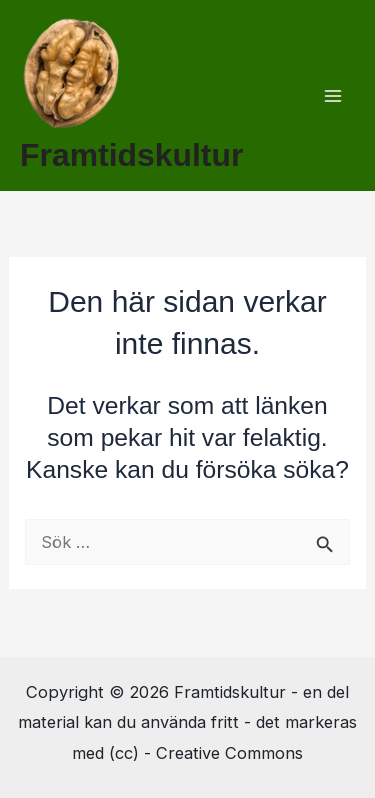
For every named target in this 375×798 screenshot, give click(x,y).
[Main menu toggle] (332, 95)
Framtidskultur (131, 155)
